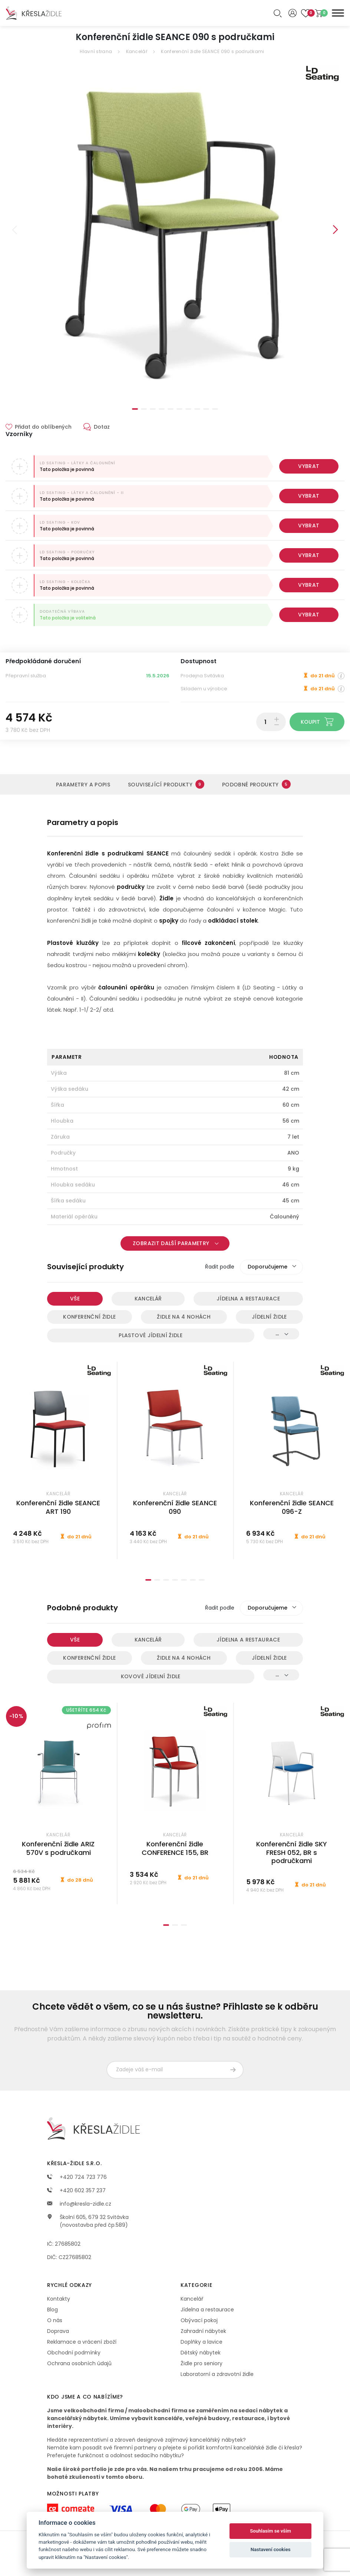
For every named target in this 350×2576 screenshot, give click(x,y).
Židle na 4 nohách (184, 1316)
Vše (75, 1298)
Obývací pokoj (199, 2320)
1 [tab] (135, 409)
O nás (54, 2320)
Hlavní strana (96, 51)
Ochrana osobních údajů (79, 2363)
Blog (52, 2309)
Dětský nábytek (201, 2352)
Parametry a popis (83, 784)
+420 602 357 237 (76, 2190)
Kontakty (58, 2298)
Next (335, 229)
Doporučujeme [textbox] (267, 1266)
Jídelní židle (269, 1316)
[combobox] (271, 1267)
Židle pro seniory (201, 2363)
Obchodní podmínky (73, 2352)
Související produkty (166, 784)
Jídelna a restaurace (248, 1298)
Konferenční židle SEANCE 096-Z (292, 1507)
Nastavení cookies (271, 2549)
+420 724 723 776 (77, 2177)
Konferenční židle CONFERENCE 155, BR (175, 1848)
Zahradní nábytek (203, 2331)
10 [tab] (215, 409)
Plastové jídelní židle (150, 1335)
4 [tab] (162, 409)
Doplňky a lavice (201, 2342)
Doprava (58, 2331)
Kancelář (136, 51)
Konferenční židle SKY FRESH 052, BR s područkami (291, 1852)
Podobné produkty (256, 784)
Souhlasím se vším (270, 2531)
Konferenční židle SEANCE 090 (175, 1507)
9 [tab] (206, 409)
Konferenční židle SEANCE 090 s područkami (212, 51)
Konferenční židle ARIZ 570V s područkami (58, 1848)
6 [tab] (179, 409)
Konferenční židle (89, 1316)
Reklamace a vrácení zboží (81, 2342)
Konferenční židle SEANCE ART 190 (58, 1507)
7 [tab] (188, 409)
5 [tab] (171, 409)
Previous (14, 229)
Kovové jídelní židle (151, 1676)
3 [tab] (153, 409)
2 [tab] (144, 409)
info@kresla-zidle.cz (79, 2203)
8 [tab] (197, 409)
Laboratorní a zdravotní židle (217, 2374)
